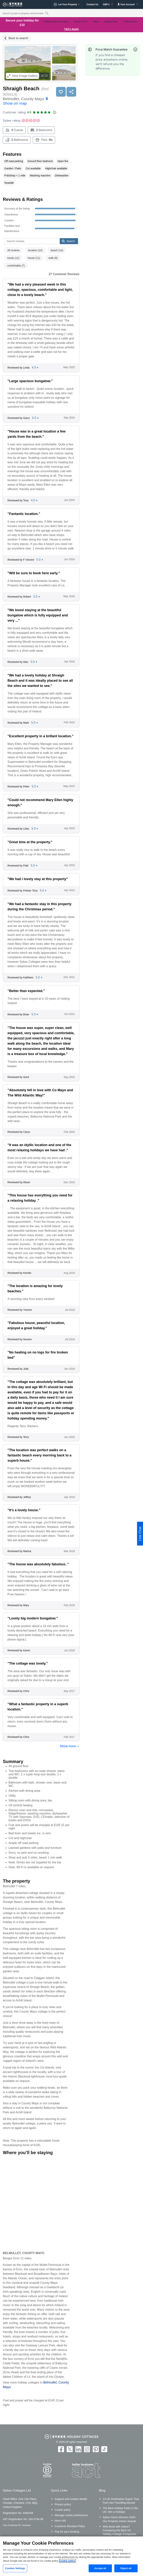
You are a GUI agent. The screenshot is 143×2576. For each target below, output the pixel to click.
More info (60, 2520)
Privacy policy (63, 2504)
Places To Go (80, 21)
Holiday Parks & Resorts (56, 21)
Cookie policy (63, 2509)
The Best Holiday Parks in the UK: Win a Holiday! (120, 2510)
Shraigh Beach (21, 88)
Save (61, 92)
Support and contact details (71, 2498)
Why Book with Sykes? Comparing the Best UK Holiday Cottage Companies (119, 2530)
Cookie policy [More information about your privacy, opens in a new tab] (67, 2560)
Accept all (100, 2568)
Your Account (127, 4)
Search (68, 241)
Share (71, 92)
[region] (71, 2556)
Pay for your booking (67, 2531)
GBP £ (108, 4)
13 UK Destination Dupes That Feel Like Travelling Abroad (121, 2500)
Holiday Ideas (111, 21)
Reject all (125, 2568)
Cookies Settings (15, 2568)
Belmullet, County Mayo (26, 101)
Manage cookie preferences (71, 2515)
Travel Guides (130, 21)
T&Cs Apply (71, 29)
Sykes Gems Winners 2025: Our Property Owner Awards (119, 2519)
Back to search (18, 38)
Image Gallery (22, 75)
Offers (96, 21)
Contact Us (92, 4)
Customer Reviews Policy (70, 2526)
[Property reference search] (46, 13)
